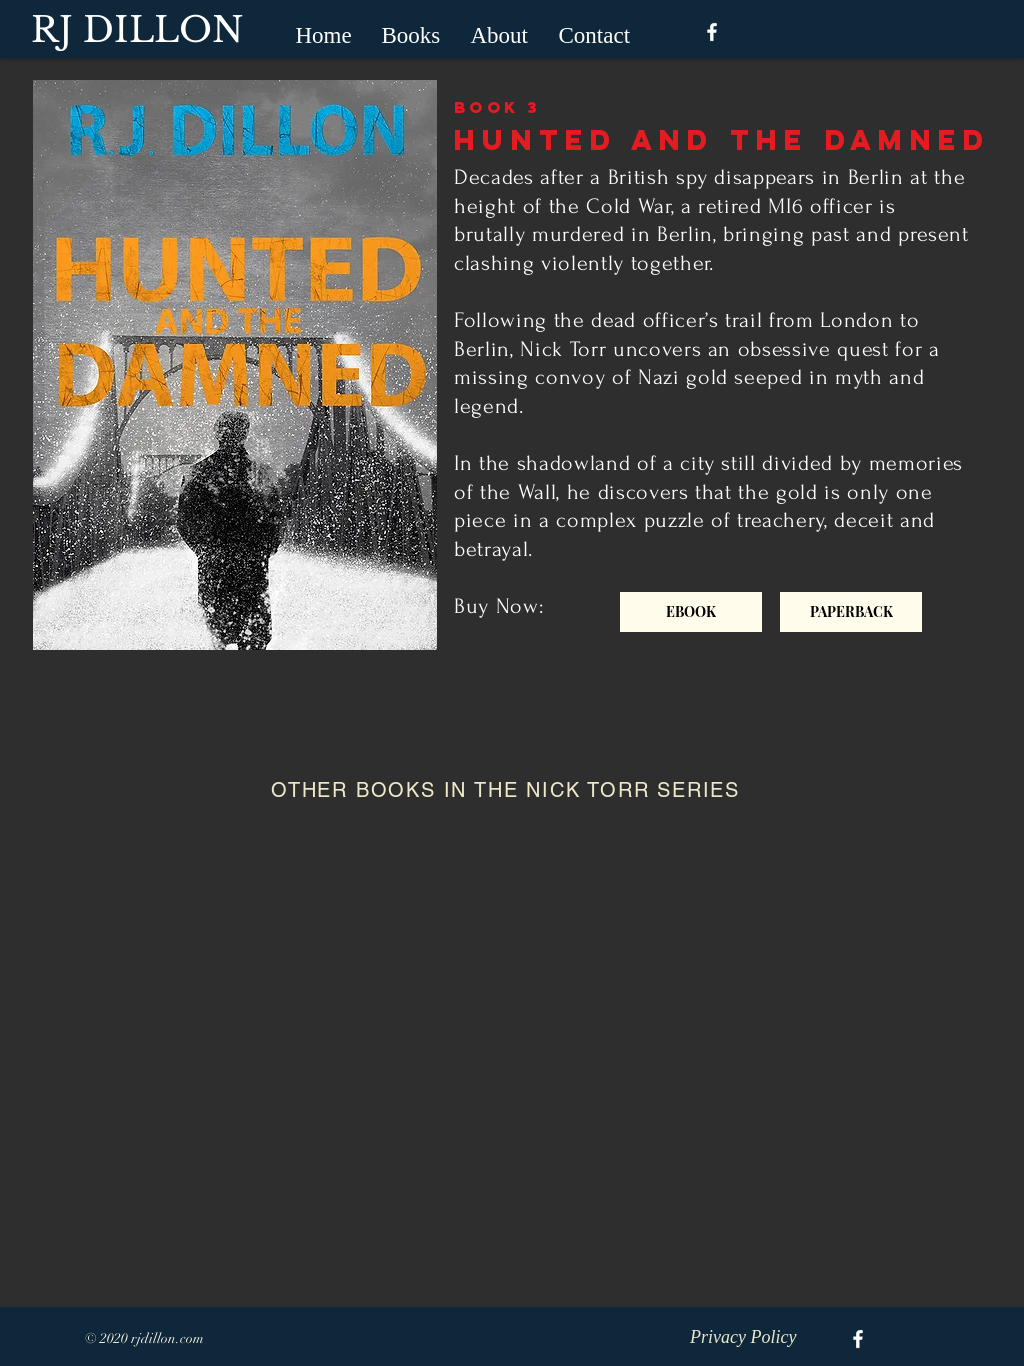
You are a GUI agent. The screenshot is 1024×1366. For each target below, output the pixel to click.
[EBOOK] (691, 612)
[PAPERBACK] (851, 612)
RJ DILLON (137, 29)
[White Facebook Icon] (712, 32)
